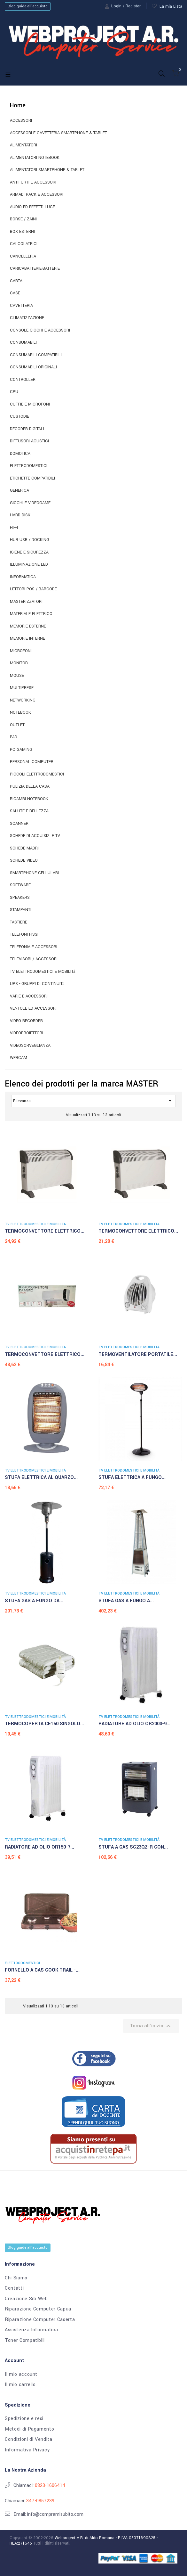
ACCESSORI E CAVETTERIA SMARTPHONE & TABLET (58, 133)
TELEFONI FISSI (24, 934)
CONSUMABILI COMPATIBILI (36, 355)
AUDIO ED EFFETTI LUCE (32, 207)
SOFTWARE (20, 885)
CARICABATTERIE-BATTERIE (35, 268)
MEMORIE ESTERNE (28, 626)
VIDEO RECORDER (26, 1021)
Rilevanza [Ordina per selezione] (93, 1100)
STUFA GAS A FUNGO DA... (34, 1600)
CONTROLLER (22, 379)
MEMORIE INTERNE (27, 638)
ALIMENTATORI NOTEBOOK (34, 157)
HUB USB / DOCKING (29, 540)
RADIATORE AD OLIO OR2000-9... (134, 1723)
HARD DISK (20, 515)
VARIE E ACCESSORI (29, 996)
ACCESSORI (21, 120)
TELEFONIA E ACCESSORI (33, 947)
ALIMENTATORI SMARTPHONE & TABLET (47, 170)
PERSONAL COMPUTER (31, 762)
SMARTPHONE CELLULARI (34, 873)
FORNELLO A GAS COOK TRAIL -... (42, 1970)
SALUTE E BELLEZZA (29, 811)
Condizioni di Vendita (28, 2439)
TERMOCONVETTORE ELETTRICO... (44, 1231)
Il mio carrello (20, 2385)
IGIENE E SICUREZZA (29, 552)
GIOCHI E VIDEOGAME (30, 503)
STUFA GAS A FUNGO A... (126, 1600)
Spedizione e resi (24, 2419)
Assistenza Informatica (31, 2330)
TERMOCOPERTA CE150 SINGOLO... (44, 1723)
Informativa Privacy (27, 2450)
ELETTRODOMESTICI (28, 466)
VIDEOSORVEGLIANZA (30, 1045)
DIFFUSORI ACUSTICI (29, 441)
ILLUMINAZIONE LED (29, 564)
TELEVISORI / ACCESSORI (34, 959)
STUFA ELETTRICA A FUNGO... (132, 1477)
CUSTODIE (19, 416)
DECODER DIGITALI (27, 429)
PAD (13, 737)
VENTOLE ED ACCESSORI (33, 1008)
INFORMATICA (23, 577)
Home (18, 105)
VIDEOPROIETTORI (26, 1033)
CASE (15, 293)
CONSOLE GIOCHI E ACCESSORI (40, 330)
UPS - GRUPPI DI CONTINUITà (37, 984)
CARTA (16, 281)
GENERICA (19, 490)
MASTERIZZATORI (26, 601)
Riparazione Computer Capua (38, 2309)
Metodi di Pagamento (29, 2429)
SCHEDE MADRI (24, 848)
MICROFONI (21, 651)
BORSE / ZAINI (23, 219)
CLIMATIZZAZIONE (27, 318)
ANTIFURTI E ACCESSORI (33, 182)
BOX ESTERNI (22, 231)
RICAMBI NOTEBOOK (29, 799)
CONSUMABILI (23, 342)
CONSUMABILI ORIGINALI (33, 367)
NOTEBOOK (20, 712)
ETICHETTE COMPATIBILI (32, 478)
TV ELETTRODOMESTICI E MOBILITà (42, 971)
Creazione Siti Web (26, 2299)
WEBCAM (18, 1058)
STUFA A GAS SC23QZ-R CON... (133, 1847)
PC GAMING (21, 749)
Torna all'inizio (151, 2026)
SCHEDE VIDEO (24, 860)
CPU (14, 392)
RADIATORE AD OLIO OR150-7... (39, 1847)
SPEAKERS (20, 897)
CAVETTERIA (21, 305)
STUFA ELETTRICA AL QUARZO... (41, 1477)
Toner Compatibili (25, 2340)
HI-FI (14, 527)
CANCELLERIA (23, 256)
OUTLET (17, 725)
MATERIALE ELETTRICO (31, 614)
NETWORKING (22, 700)
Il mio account (21, 2374)
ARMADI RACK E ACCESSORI (36, 194)
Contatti (14, 2288)
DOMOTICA (20, 453)
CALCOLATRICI (23, 244)
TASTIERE (18, 922)
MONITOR (19, 663)
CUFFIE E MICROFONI (30, 404)
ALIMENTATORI (23, 145)
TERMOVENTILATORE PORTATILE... (137, 1354)
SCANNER (19, 823)
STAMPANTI (20, 910)
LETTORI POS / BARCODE (33, 589)
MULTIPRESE (22, 688)
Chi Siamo (16, 2278)
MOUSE (17, 675)
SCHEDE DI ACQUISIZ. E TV (35, 836)
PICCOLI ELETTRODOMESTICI (37, 774)
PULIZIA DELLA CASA (30, 786)
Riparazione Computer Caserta (40, 2320)
